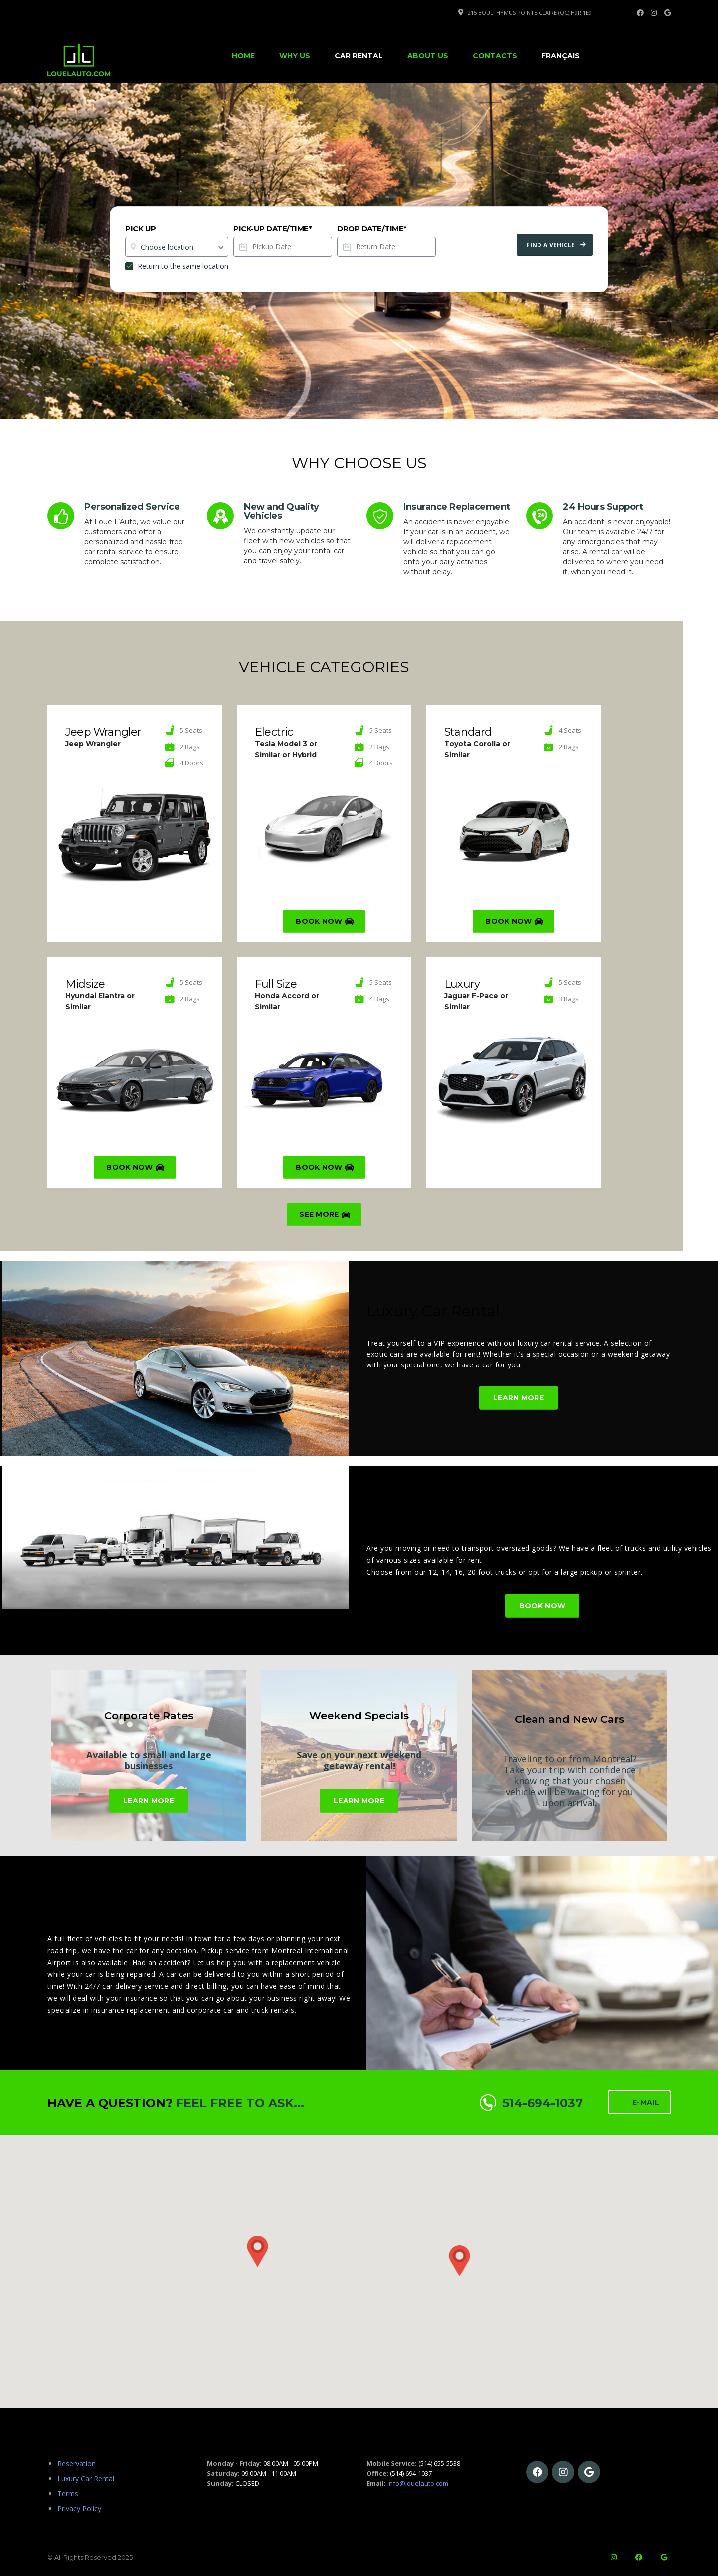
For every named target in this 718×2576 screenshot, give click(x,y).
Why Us (294, 55)
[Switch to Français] (560, 55)
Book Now (325, 921)
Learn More (518, 1397)
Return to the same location (176, 266)
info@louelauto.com (417, 2483)
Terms (67, 2493)
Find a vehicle (556, 245)
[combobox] (176, 247)
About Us (427, 55)
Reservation (76, 2463)
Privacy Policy (79, 2508)
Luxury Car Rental (433, 1311)
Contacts (495, 55)
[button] (561, 2264)
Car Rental (359, 55)
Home (243, 55)
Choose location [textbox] (167, 247)
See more (325, 1214)
